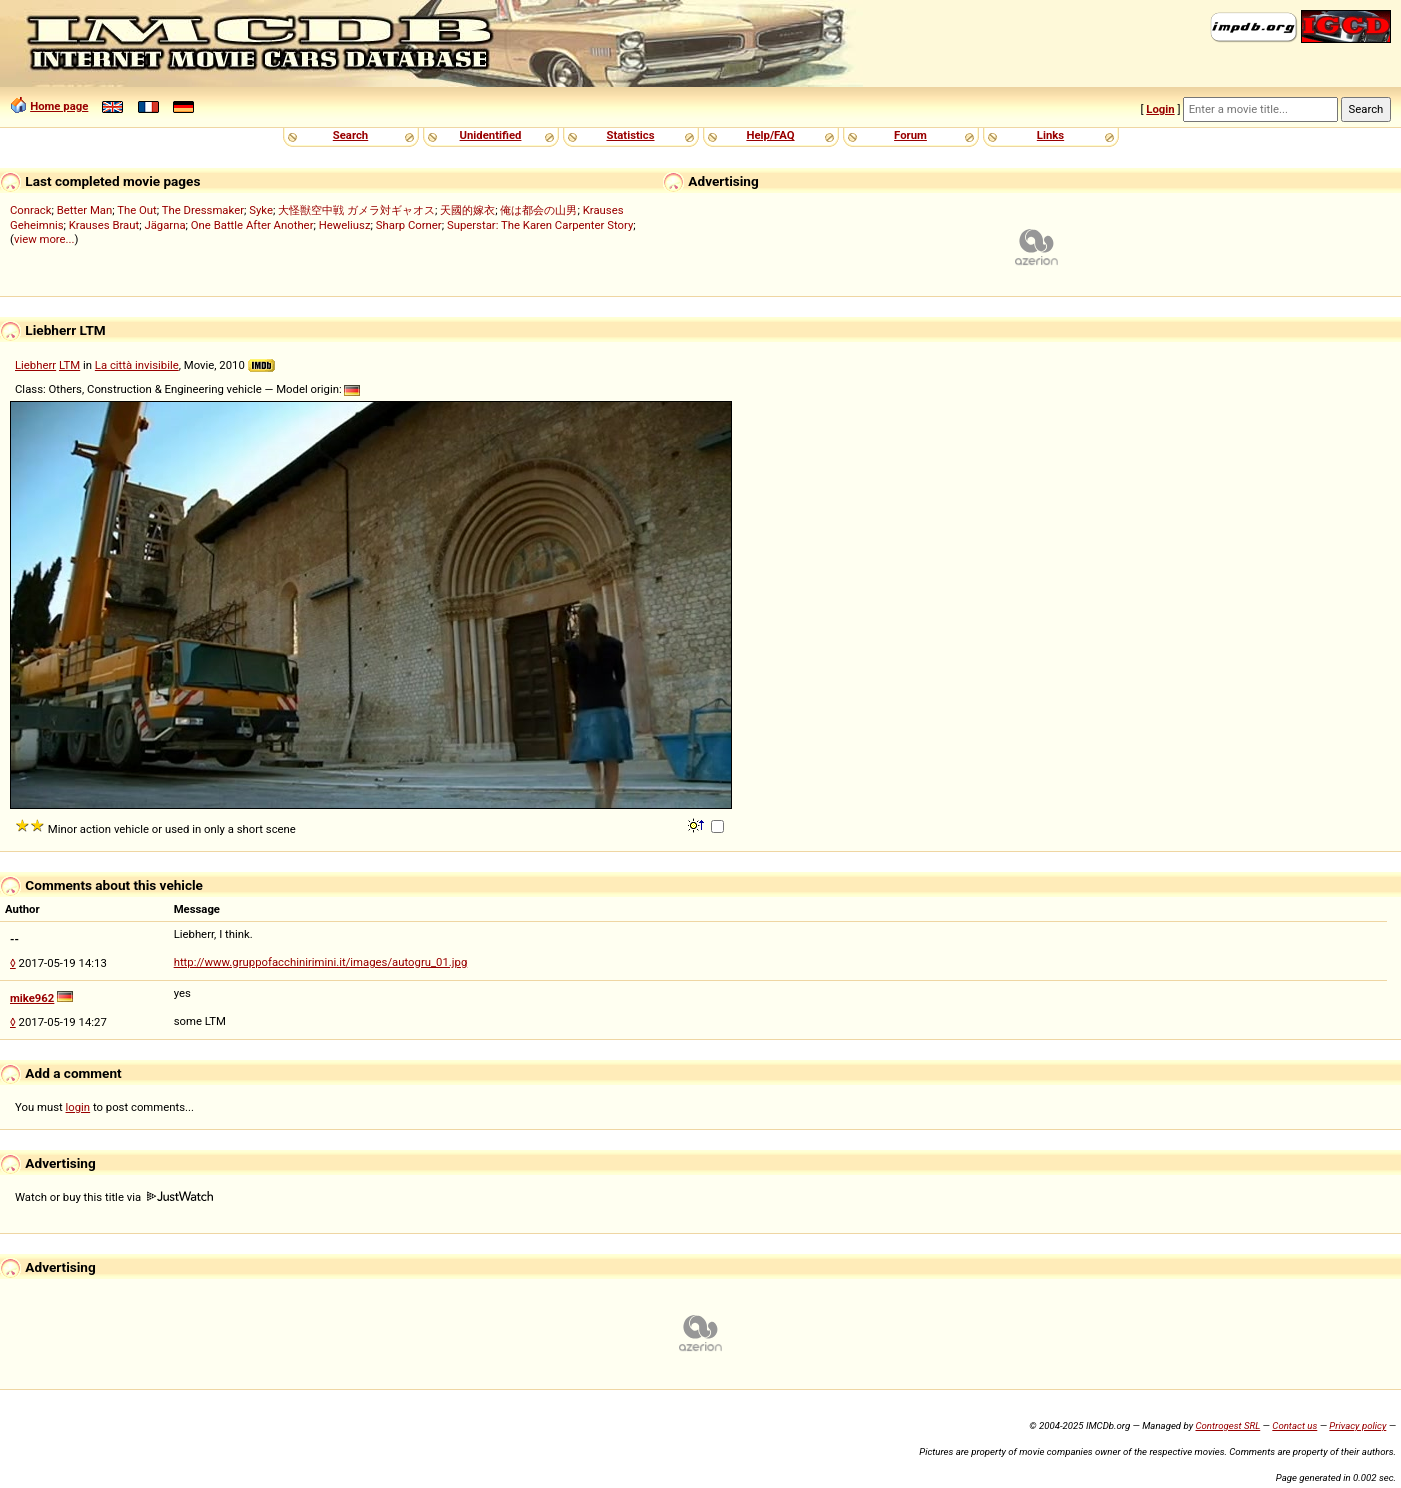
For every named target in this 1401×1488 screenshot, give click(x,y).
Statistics (630, 135)
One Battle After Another (252, 225)
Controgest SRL (1227, 1425)
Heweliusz (345, 225)
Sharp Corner (409, 225)
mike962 (32, 998)
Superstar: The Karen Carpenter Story (540, 225)
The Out (137, 210)
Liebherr (35, 365)
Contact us (1294, 1425)
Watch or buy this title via (114, 1197)
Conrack (31, 210)
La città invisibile (137, 365)
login (78, 1107)
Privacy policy (1357, 1425)
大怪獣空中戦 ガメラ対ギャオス (356, 210)
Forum (910, 135)
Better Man (84, 210)
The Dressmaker (203, 210)
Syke (261, 210)
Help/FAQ (770, 135)
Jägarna (164, 225)
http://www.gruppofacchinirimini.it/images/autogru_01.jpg (321, 962)
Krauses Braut (104, 225)
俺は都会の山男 (538, 210)
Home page (59, 106)
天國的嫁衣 (467, 210)
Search (350, 135)
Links (1050, 135)
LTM (69, 365)
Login (1160, 109)
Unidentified (491, 135)
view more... (44, 239)
